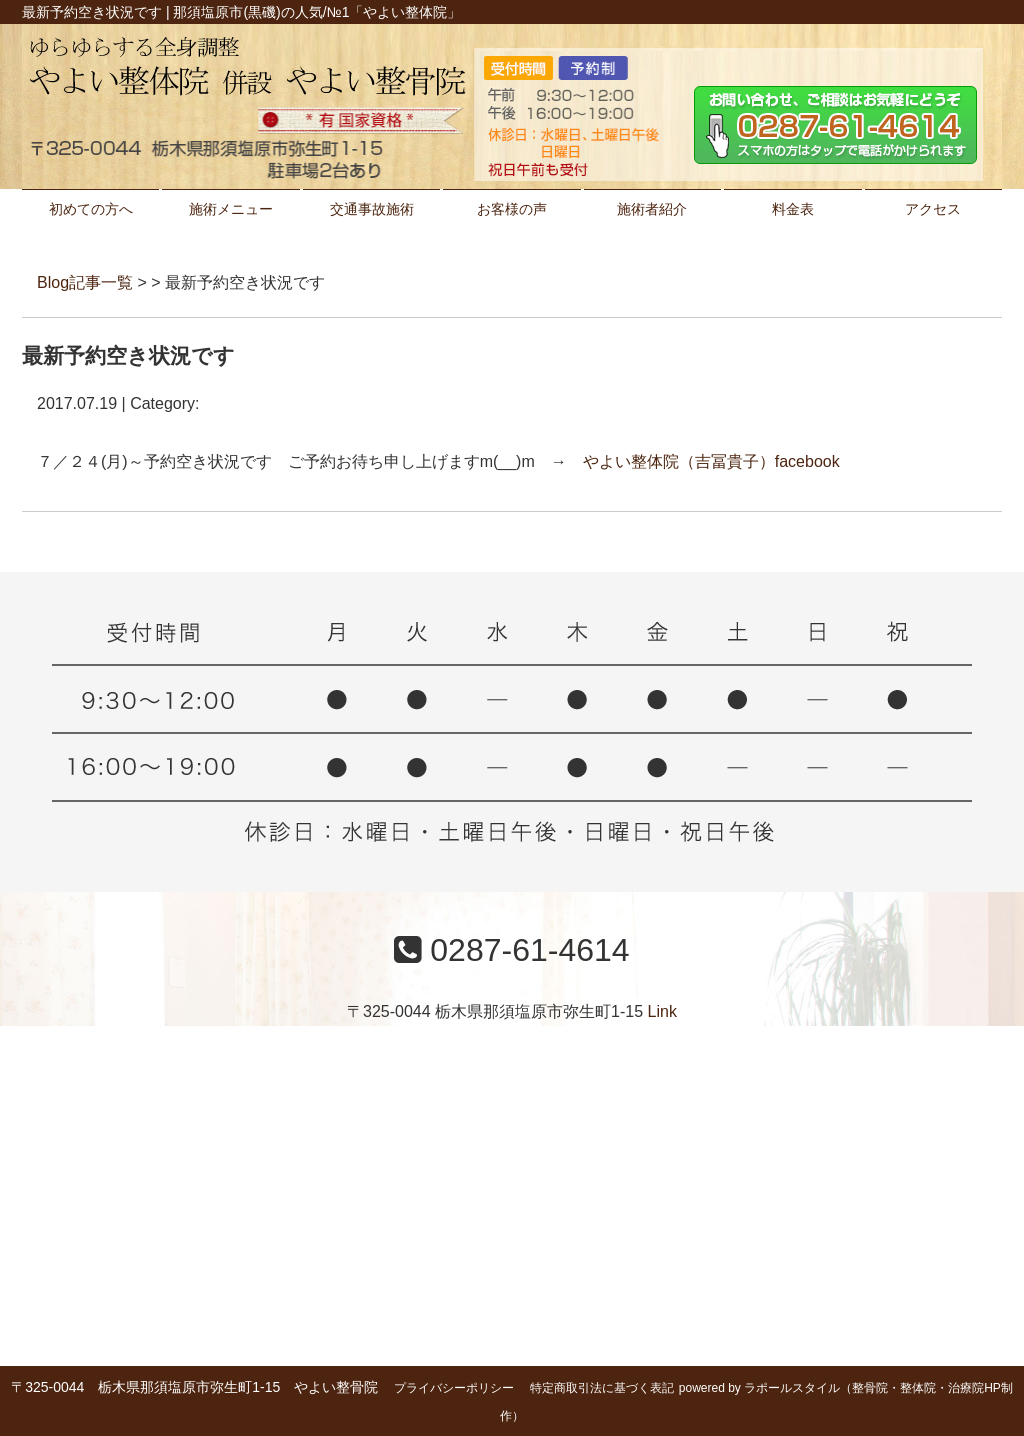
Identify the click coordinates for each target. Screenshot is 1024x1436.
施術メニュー (231, 209)
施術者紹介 (652, 209)
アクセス (933, 209)
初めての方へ (91, 209)
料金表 (793, 209)
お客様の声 (512, 209)
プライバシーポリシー (454, 1388)
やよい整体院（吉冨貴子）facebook (711, 461)
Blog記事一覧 (85, 282)
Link (662, 1011)
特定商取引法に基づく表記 (602, 1388)
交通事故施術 (372, 209)
